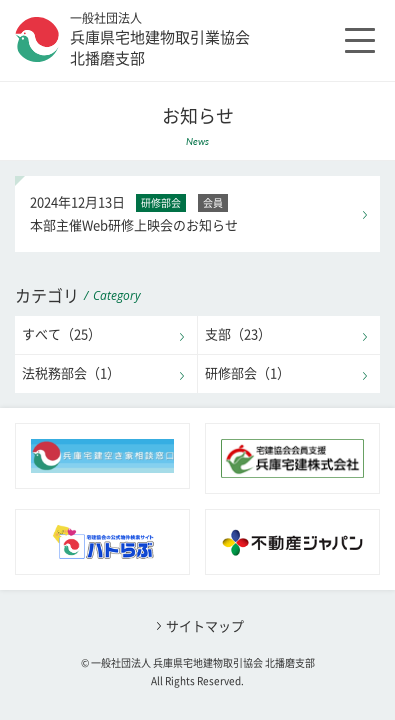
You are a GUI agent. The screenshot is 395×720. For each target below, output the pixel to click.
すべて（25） (61, 334)
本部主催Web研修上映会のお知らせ (198, 211)
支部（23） (238, 334)
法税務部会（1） (71, 373)
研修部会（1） (247, 373)
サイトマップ (205, 626)
